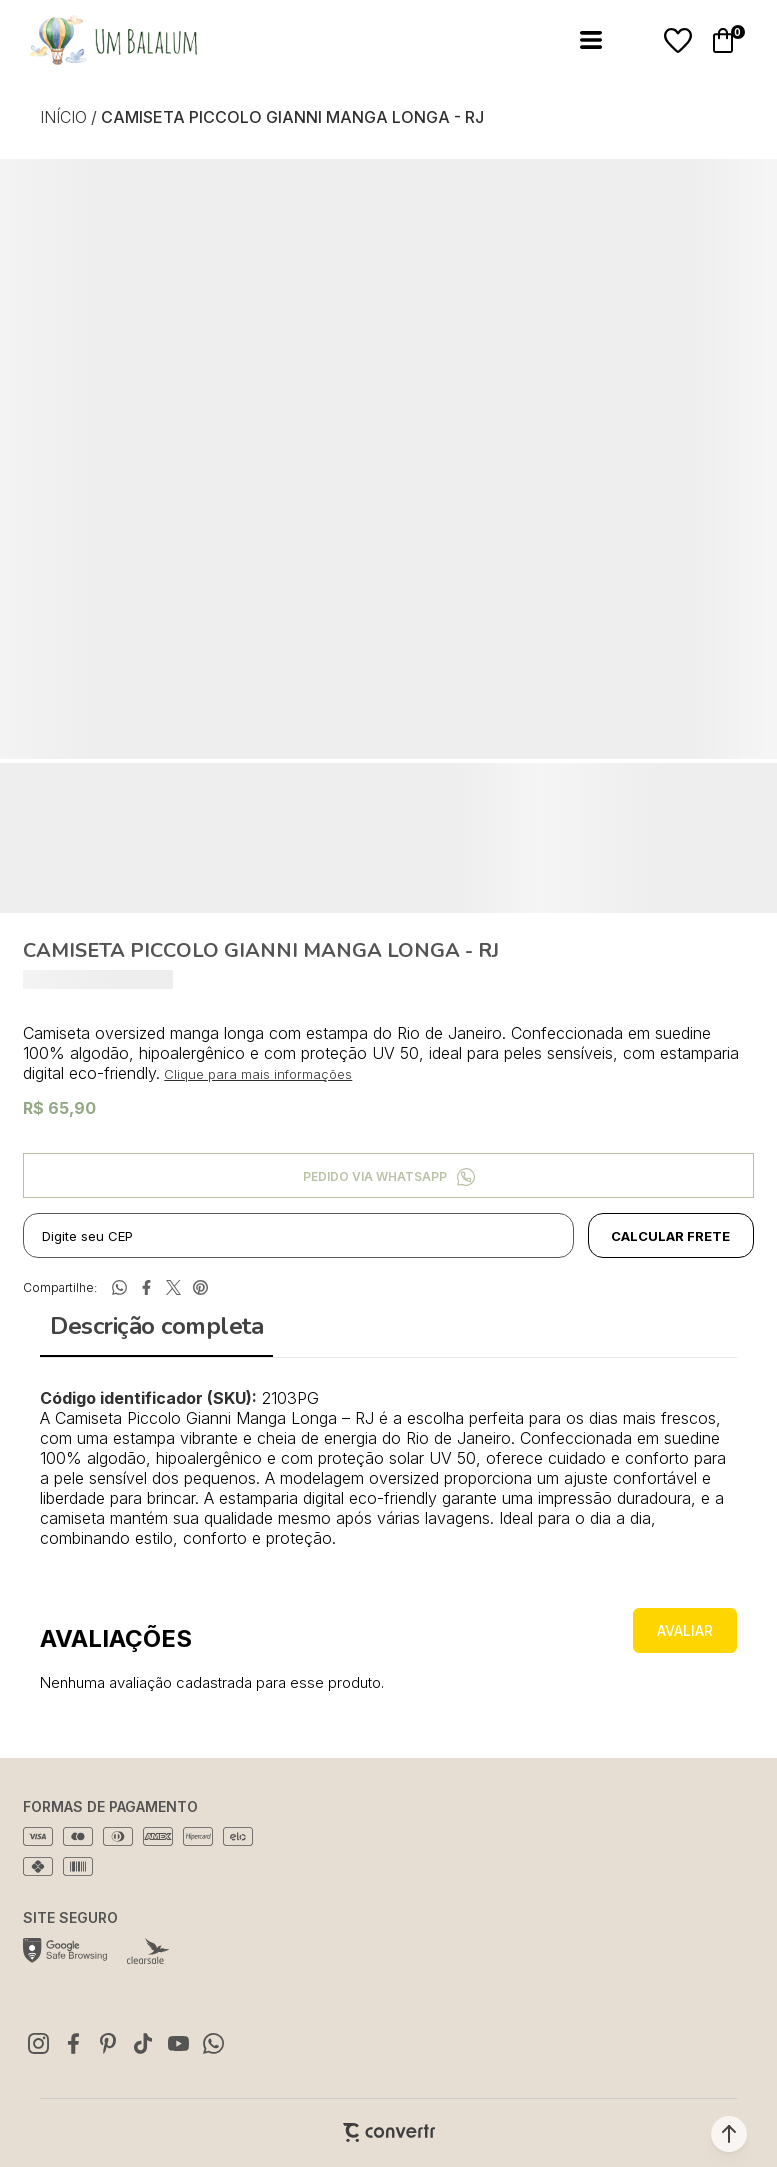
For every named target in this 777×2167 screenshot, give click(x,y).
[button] (729, 2134)
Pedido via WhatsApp (375, 1176)
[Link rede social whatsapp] (213, 2043)
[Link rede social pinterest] (108, 2043)
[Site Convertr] (389, 2132)
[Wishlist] (678, 41)
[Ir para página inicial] (63, 117)
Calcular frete (670, 1236)
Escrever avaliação (685, 1630)
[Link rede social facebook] (73, 2043)
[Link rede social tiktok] (143, 2043)
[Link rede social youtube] (178, 2043)
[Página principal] (101, 40)
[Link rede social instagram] (38, 2043)
